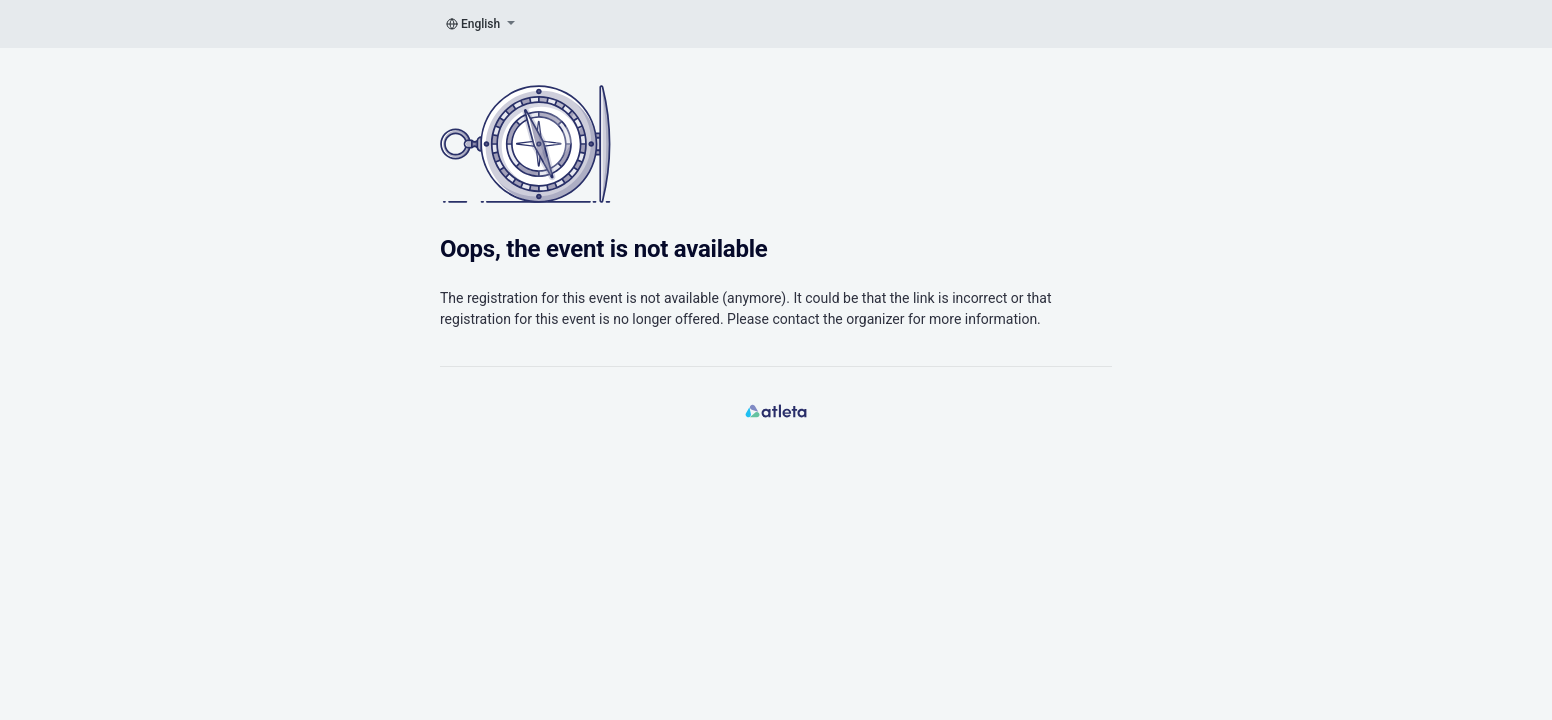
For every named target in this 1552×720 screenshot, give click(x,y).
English (480, 24)
